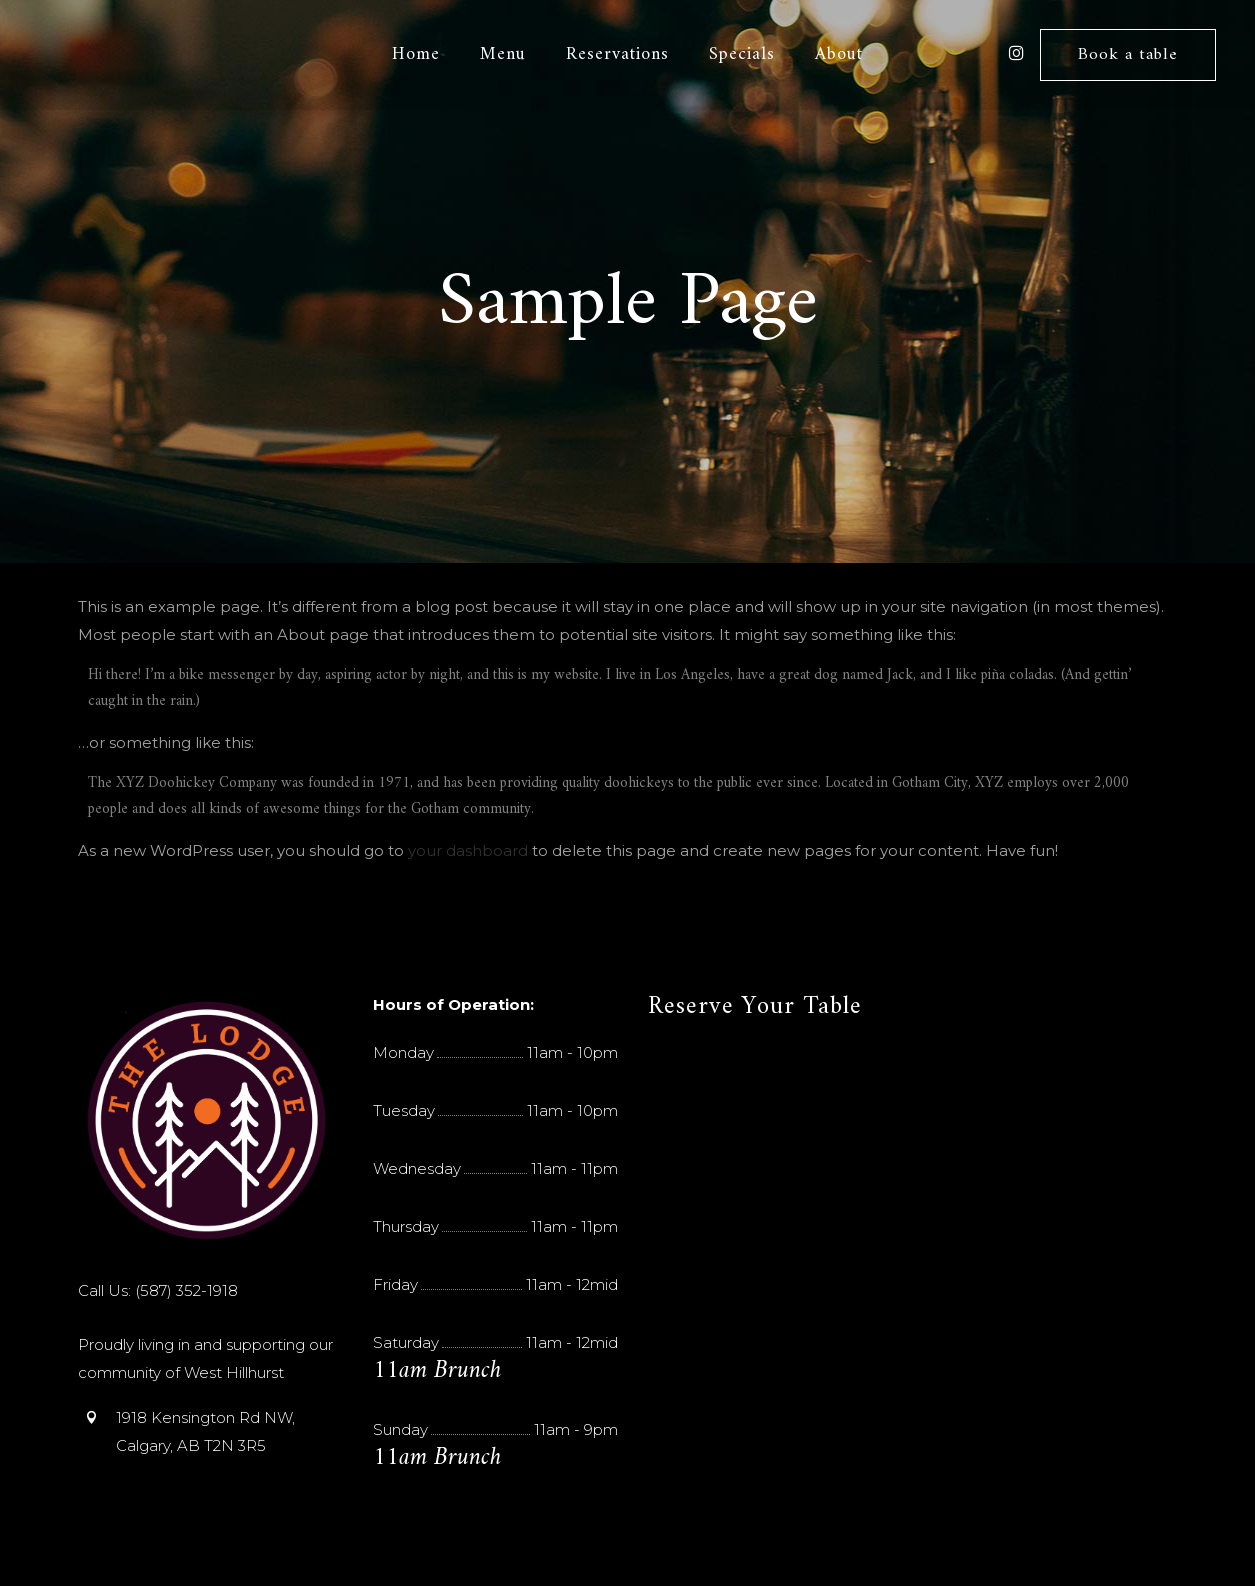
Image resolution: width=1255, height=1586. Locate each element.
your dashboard (468, 850)
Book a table (1127, 55)
